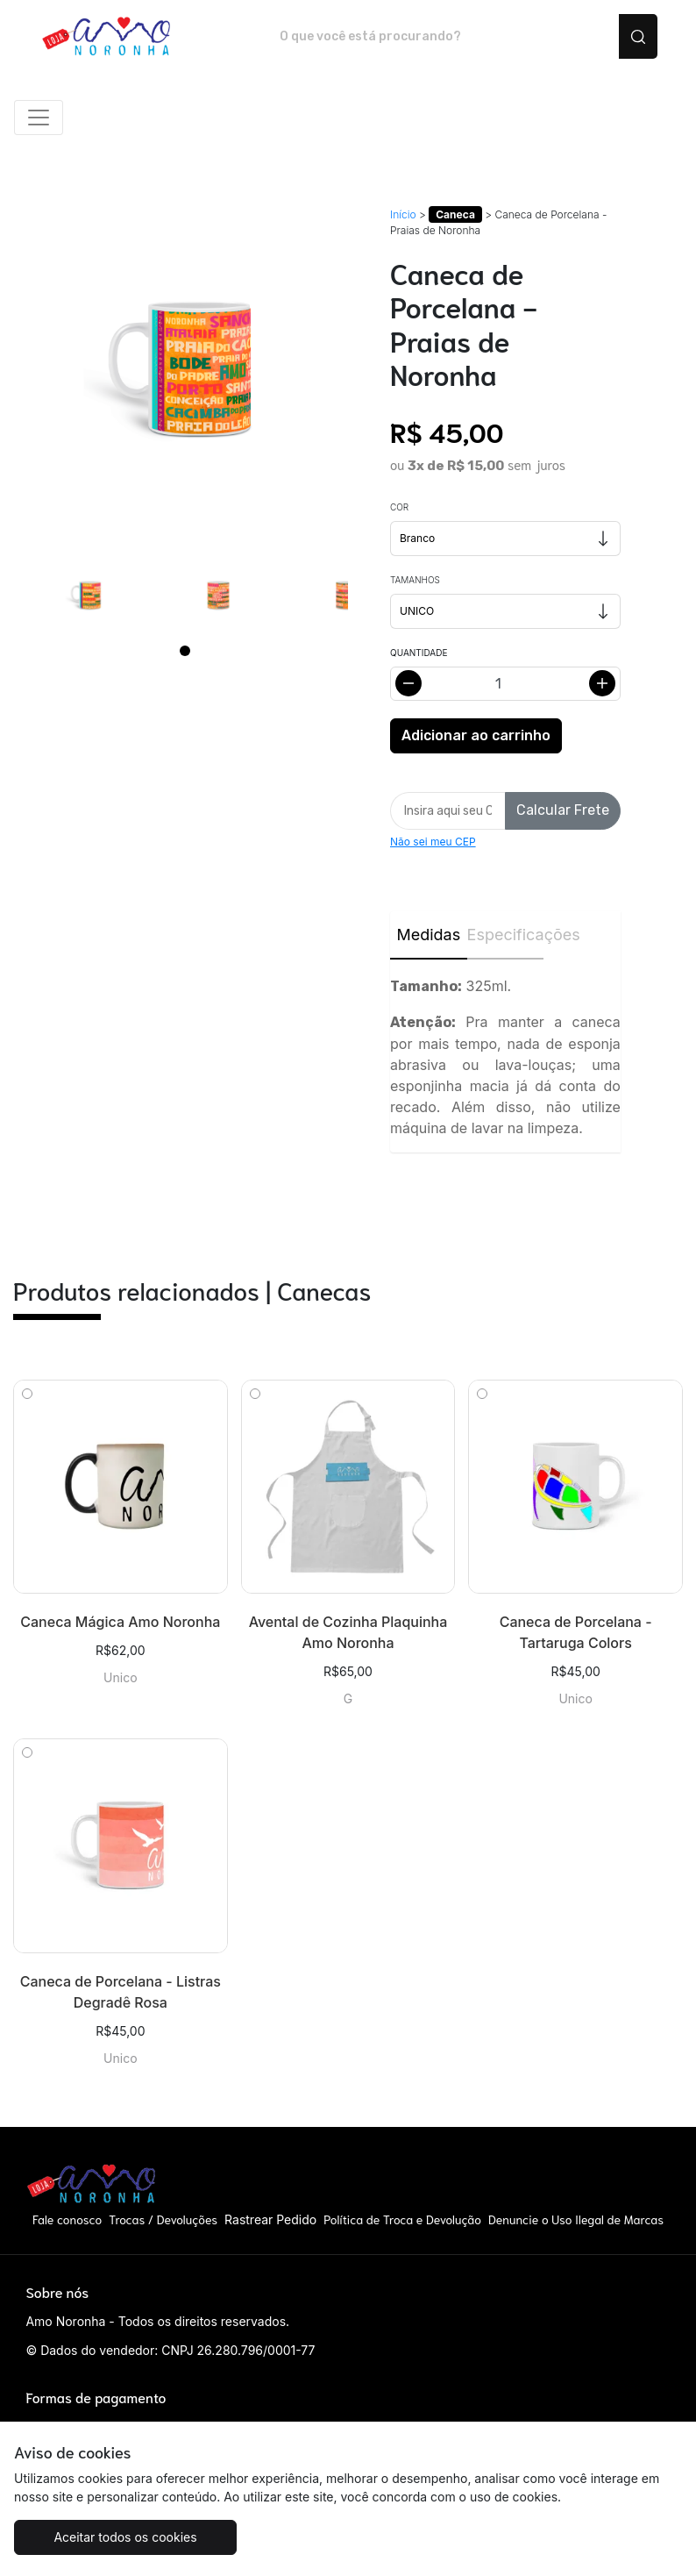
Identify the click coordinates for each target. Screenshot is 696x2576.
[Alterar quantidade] (505, 683)
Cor (399, 507)
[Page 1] (185, 651)
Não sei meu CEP (433, 841)
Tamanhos (415, 579)
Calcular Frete (562, 810)
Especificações (505, 934)
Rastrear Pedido (270, 2219)
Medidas (428, 934)
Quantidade (418, 652)
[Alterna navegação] (38, 117)
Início (403, 214)
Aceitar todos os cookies (124, 2537)
